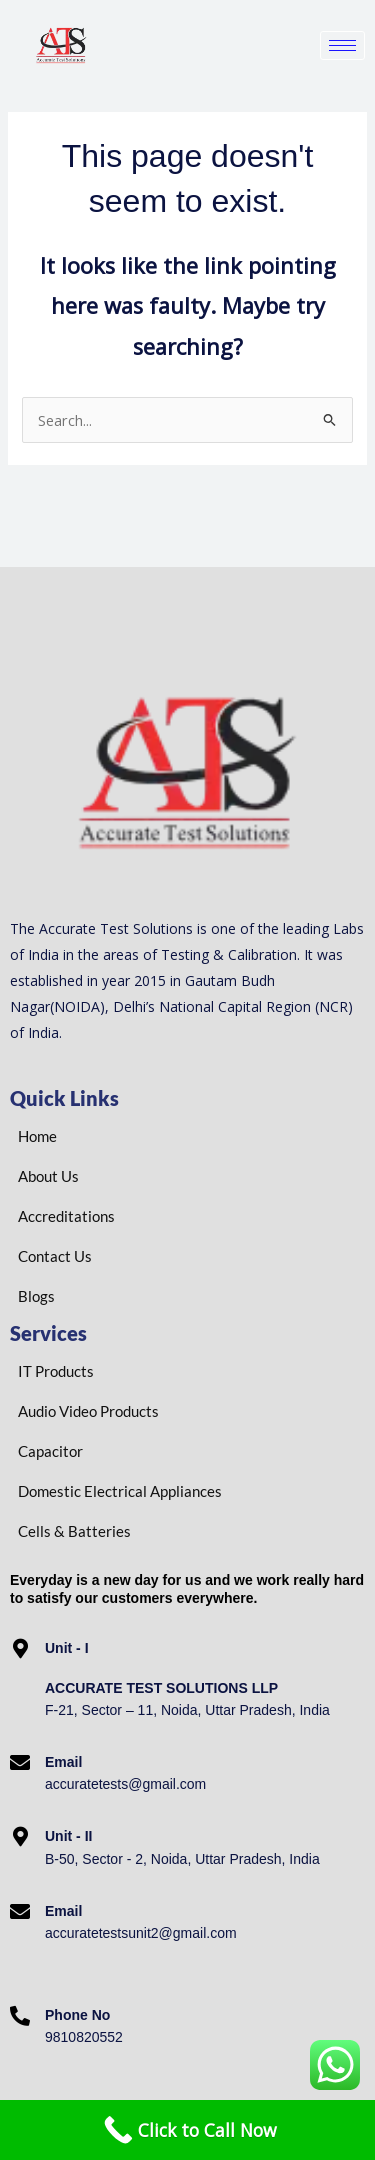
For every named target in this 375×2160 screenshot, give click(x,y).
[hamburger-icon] (342, 45)
